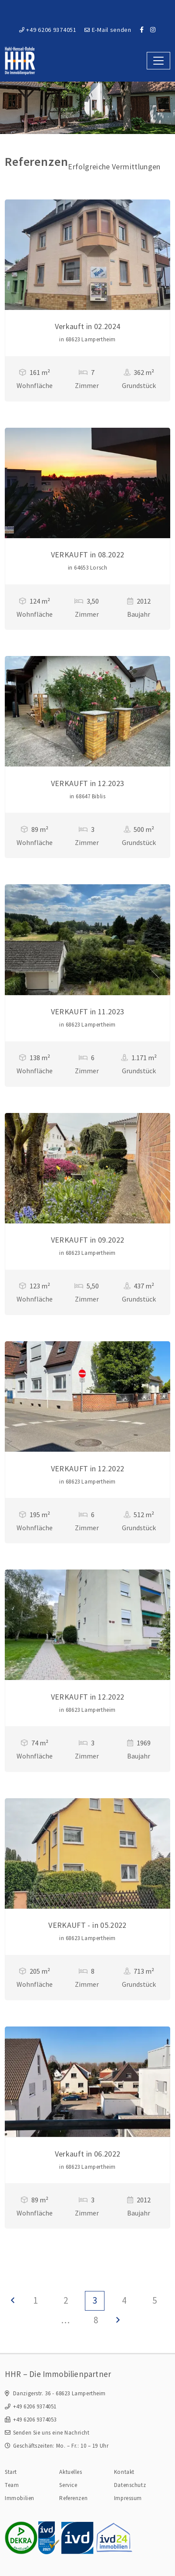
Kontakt (124, 2472)
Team (12, 2485)
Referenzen (73, 2498)
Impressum (128, 2498)
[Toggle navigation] (158, 60)
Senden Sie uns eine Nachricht (51, 2432)
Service (68, 2485)
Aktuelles (70, 2472)
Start (11, 2472)
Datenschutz (130, 2485)
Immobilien (19, 2498)
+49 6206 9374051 (48, 30)
